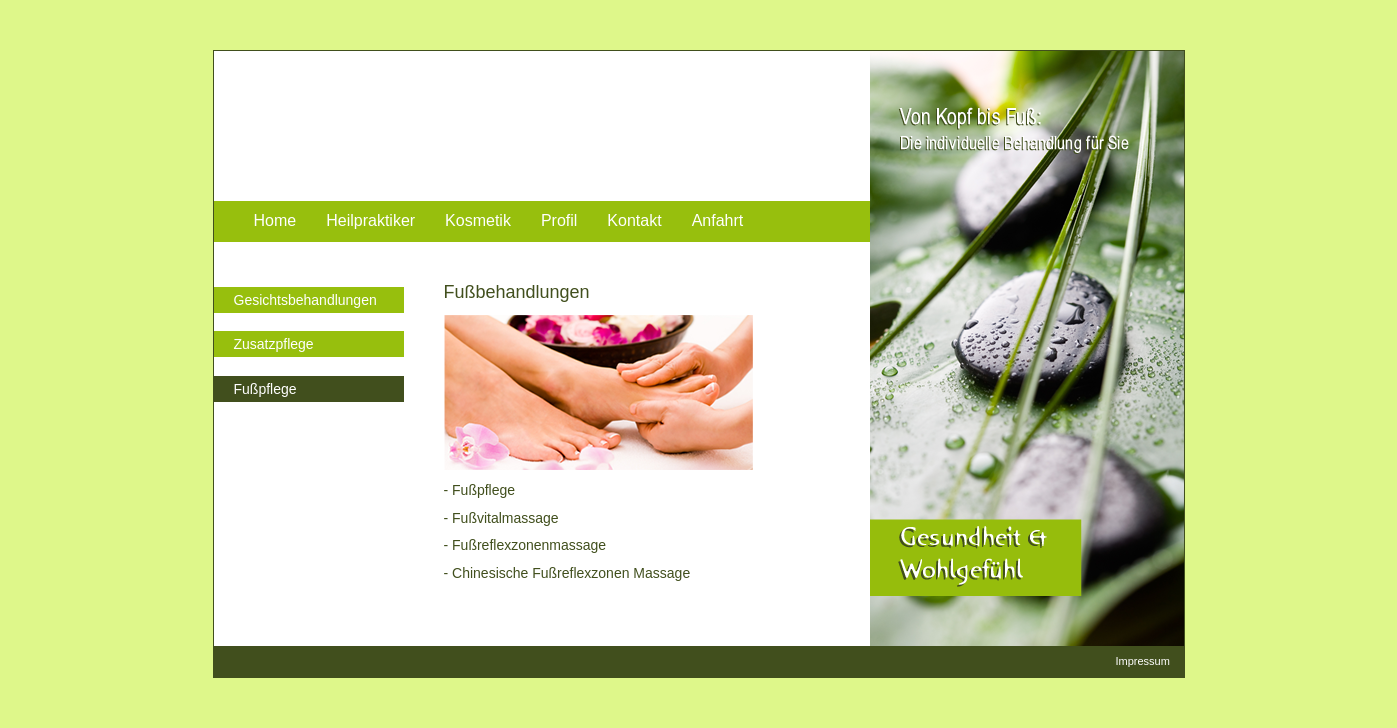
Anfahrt (718, 220)
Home (275, 220)
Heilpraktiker (370, 220)
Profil (559, 220)
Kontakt (634, 220)
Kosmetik (478, 220)
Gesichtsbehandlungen (305, 300)
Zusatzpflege (274, 344)
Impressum (1143, 661)
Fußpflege (265, 389)
